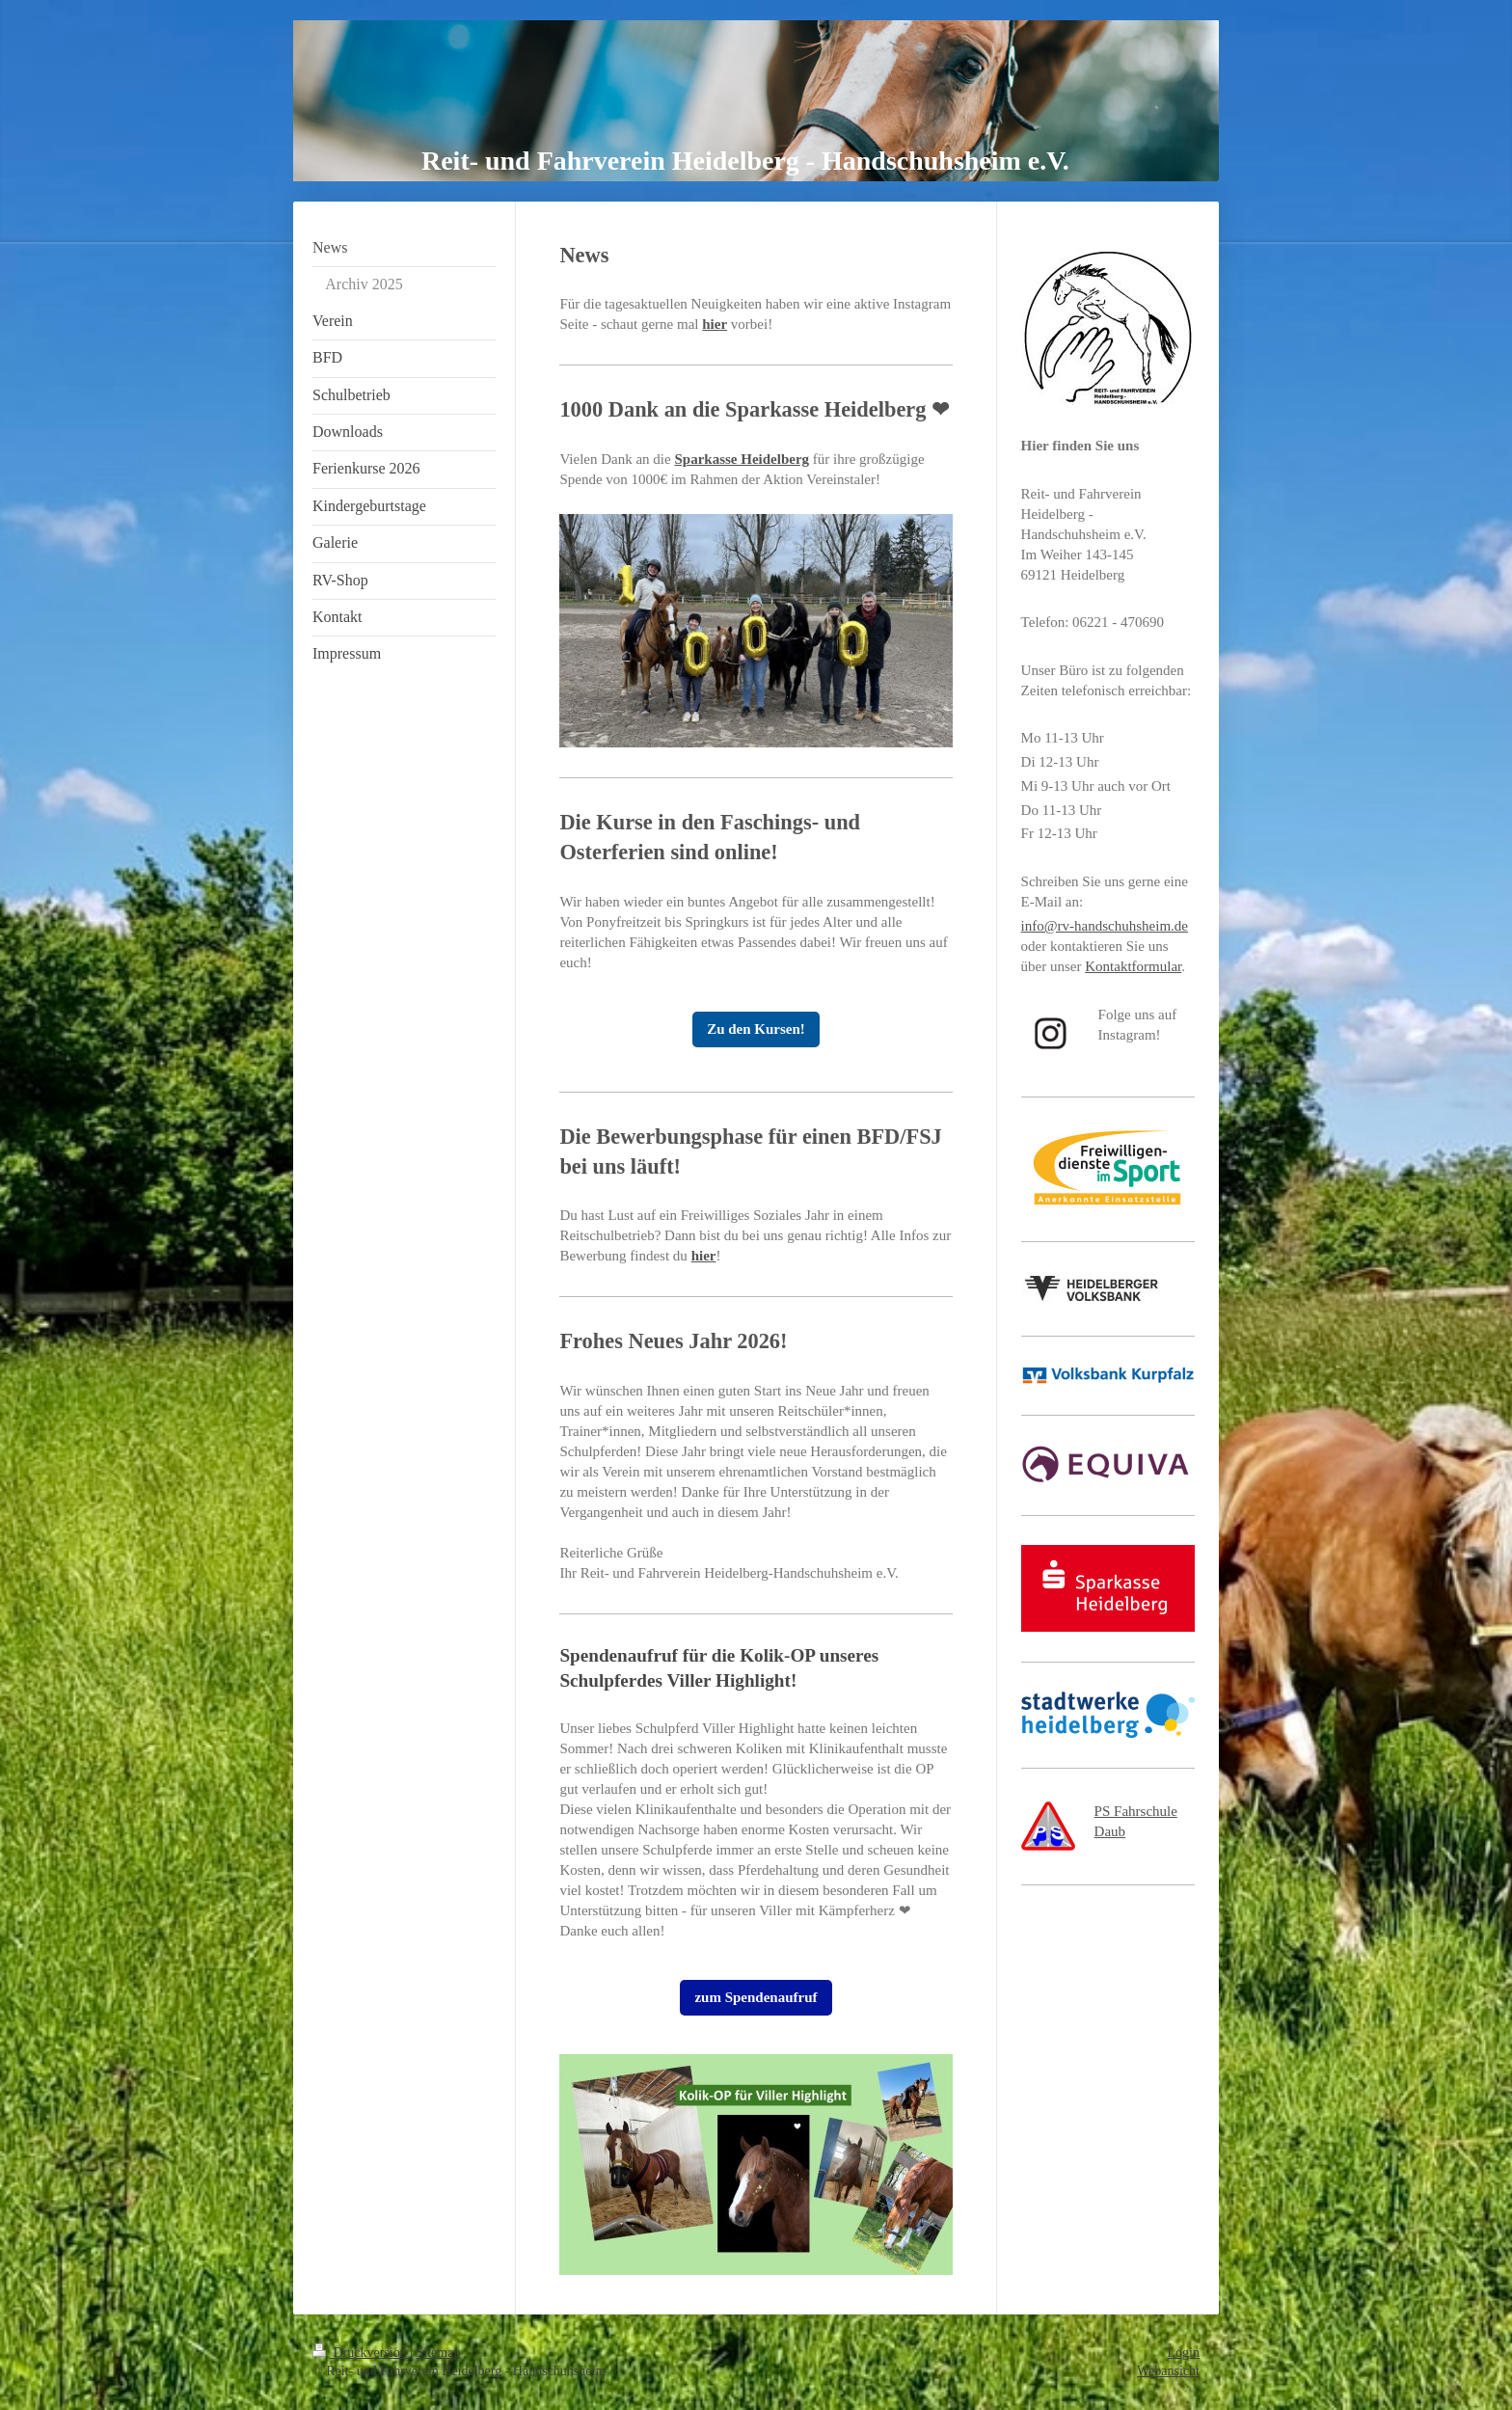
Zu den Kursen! (756, 1029)
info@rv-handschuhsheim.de (1104, 926)
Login (1184, 2352)
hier (714, 324)
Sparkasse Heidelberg (741, 459)
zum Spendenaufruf (755, 1997)
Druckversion (361, 2352)
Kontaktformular (1133, 966)
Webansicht (1168, 2371)
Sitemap (439, 2352)
